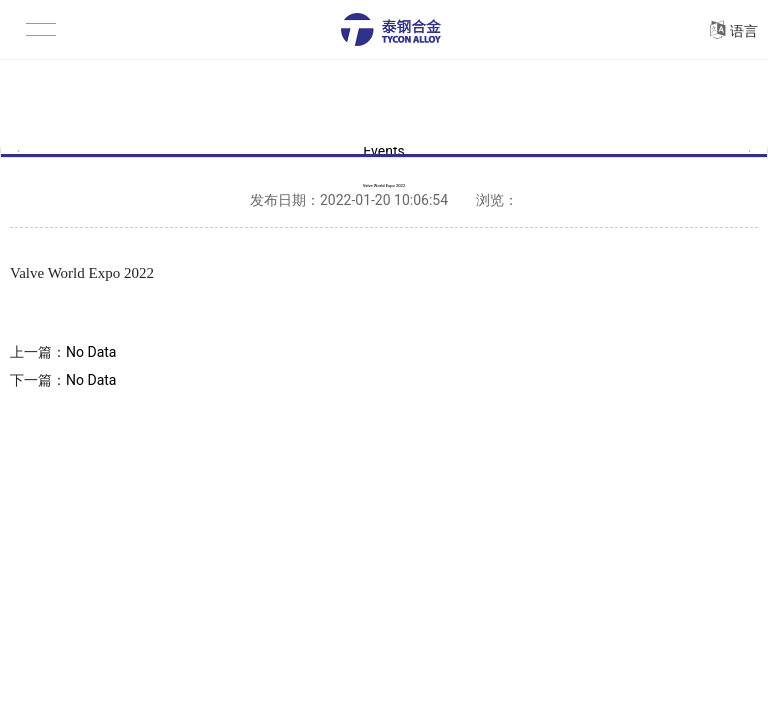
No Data (91, 352)
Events (383, 152)
